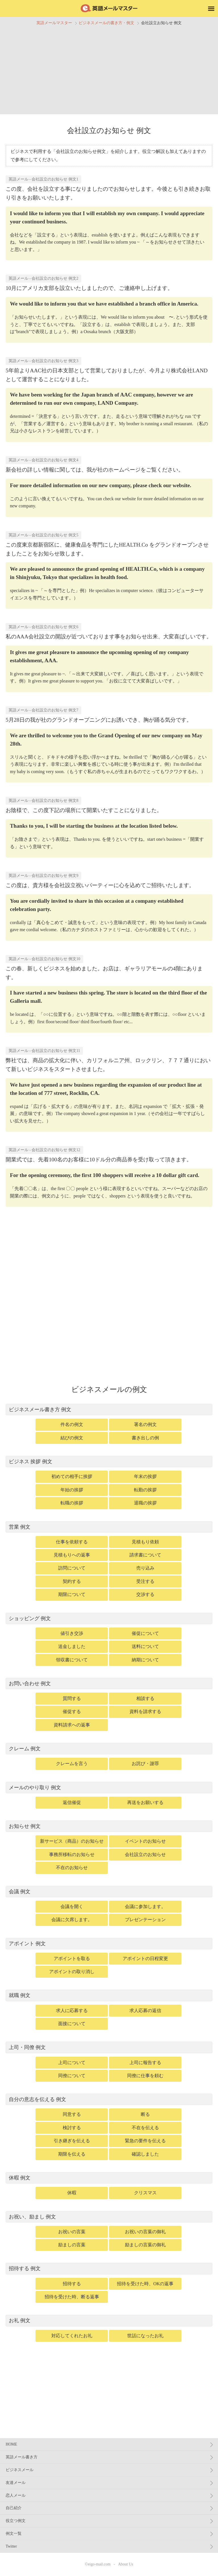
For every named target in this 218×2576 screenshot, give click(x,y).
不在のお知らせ (72, 1867)
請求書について (145, 1554)
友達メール (16, 2482)
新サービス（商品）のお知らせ (72, 1841)
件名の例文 (71, 1424)
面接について (71, 2023)
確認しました (145, 2154)
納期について (145, 1659)
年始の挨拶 (71, 1489)
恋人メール (16, 2495)
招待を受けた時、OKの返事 (145, 2283)
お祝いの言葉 (71, 2231)
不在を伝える (145, 2127)
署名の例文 (145, 1424)
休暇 (71, 2192)
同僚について (71, 2075)
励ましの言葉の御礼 (145, 2244)
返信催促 (72, 1802)
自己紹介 (14, 2508)
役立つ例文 (16, 2521)
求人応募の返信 (145, 2010)
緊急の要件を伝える (145, 2140)
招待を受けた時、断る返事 (72, 2296)
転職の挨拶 (71, 1502)
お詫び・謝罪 (145, 1763)
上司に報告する (145, 2062)
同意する (72, 2114)
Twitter (11, 2546)
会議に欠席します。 (71, 1919)
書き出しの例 (145, 1437)
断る (145, 2114)
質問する (72, 1698)
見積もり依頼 (145, 1541)
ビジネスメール (19, 2470)
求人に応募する (72, 2010)
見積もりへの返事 (72, 1554)
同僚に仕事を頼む (145, 2075)
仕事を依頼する (72, 1541)
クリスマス (145, 2192)
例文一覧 (14, 2533)
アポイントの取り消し (72, 1971)
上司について (71, 2062)
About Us (125, 2564)
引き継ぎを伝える (72, 2140)
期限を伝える (71, 2154)
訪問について (71, 1568)
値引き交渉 (71, 1633)
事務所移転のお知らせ (72, 1854)
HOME (11, 2444)
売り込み (145, 1568)
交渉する (145, 1594)
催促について (145, 1633)
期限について (71, 1594)
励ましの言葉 (71, 2244)
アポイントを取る (72, 1958)
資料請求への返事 (72, 1724)
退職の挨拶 (145, 1502)
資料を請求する (145, 1711)
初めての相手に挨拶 (71, 1476)
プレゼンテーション (145, 1919)
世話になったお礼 (145, 2335)
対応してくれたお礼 (71, 2335)
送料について (145, 1646)
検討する (72, 2127)
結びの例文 (71, 1437)
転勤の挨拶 (145, 1489)
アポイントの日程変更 (145, 1958)
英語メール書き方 (21, 2457)
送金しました (71, 1646)
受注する (145, 1581)
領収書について (72, 1659)
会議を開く (71, 1906)
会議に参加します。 (145, 1906)
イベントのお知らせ (145, 1841)
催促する (72, 1711)
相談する (145, 1698)
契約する (72, 1581)
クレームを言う (72, 1763)
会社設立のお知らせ (145, 1854)
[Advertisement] (109, 69)
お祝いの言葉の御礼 (145, 2231)
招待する (72, 2283)
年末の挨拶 (145, 1476)
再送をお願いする (145, 1802)
